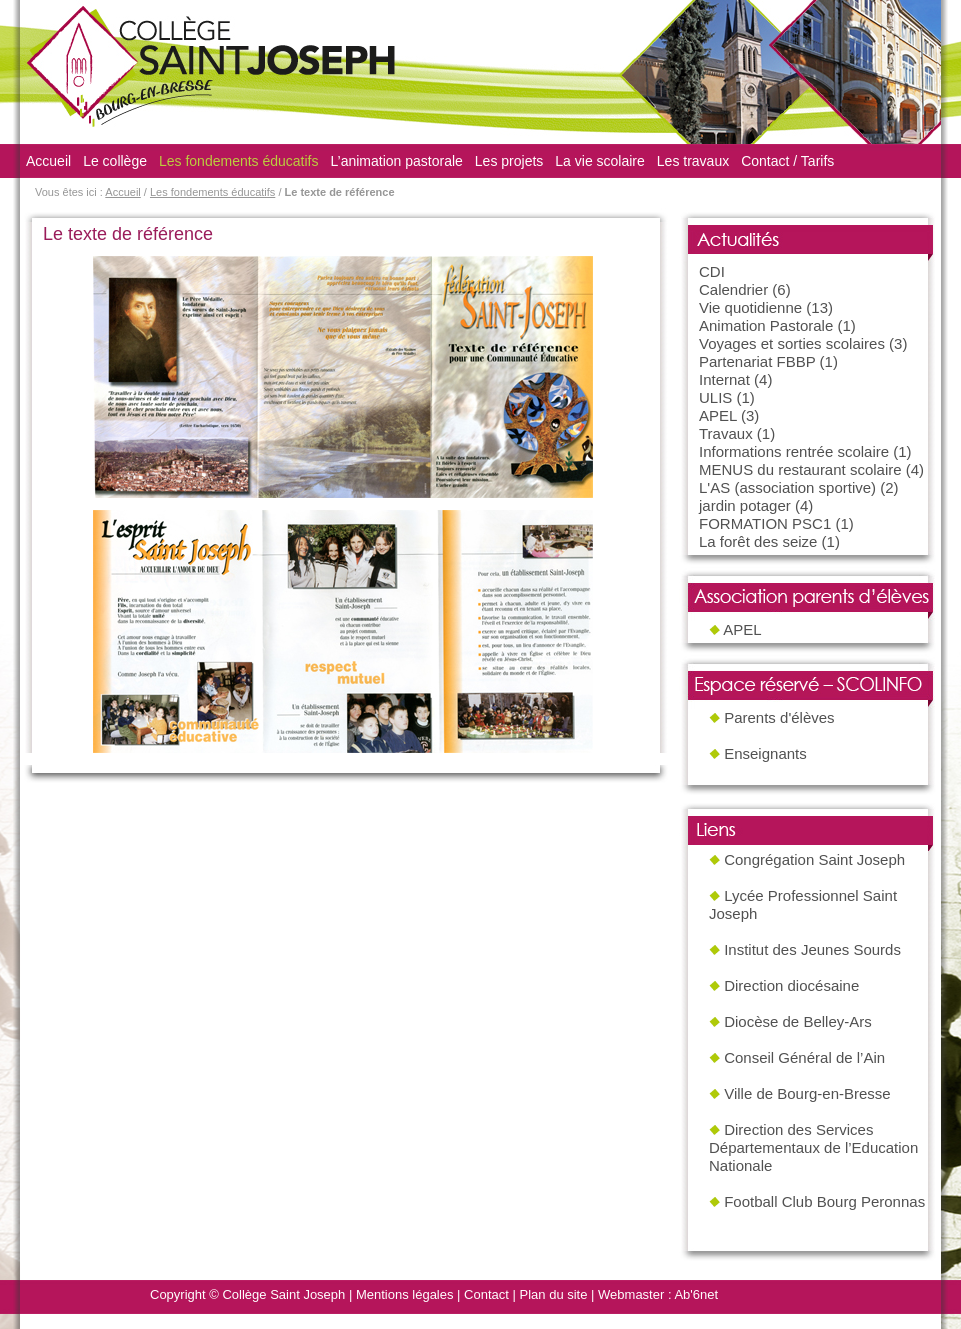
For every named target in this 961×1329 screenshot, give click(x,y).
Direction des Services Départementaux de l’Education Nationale (813, 1147)
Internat (724, 379)
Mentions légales (405, 1294)
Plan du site (554, 1294)
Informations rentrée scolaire (794, 451)
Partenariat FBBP (757, 361)
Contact (486, 1294)
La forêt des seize (758, 541)
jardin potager (745, 505)
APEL (718, 415)
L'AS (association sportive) (787, 487)
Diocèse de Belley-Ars (798, 1021)
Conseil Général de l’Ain (804, 1057)
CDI (712, 271)
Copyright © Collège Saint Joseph (247, 1294)
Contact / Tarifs (787, 161)
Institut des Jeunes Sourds (812, 949)
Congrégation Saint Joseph (814, 859)
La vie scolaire (600, 161)
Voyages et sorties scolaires (792, 343)
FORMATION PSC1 (765, 523)
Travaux (726, 433)
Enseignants (765, 753)
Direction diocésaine (791, 985)
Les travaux (693, 161)
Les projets (509, 161)
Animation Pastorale (766, 325)
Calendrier (733, 289)
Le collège (115, 161)
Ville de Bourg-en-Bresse (807, 1093)
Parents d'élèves (779, 717)
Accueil (48, 161)
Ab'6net (696, 1294)
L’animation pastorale (397, 161)
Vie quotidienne (750, 307)
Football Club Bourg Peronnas (824, 1201)
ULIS (715, 397)
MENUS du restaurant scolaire (800, 469)
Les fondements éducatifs (239, 161)
